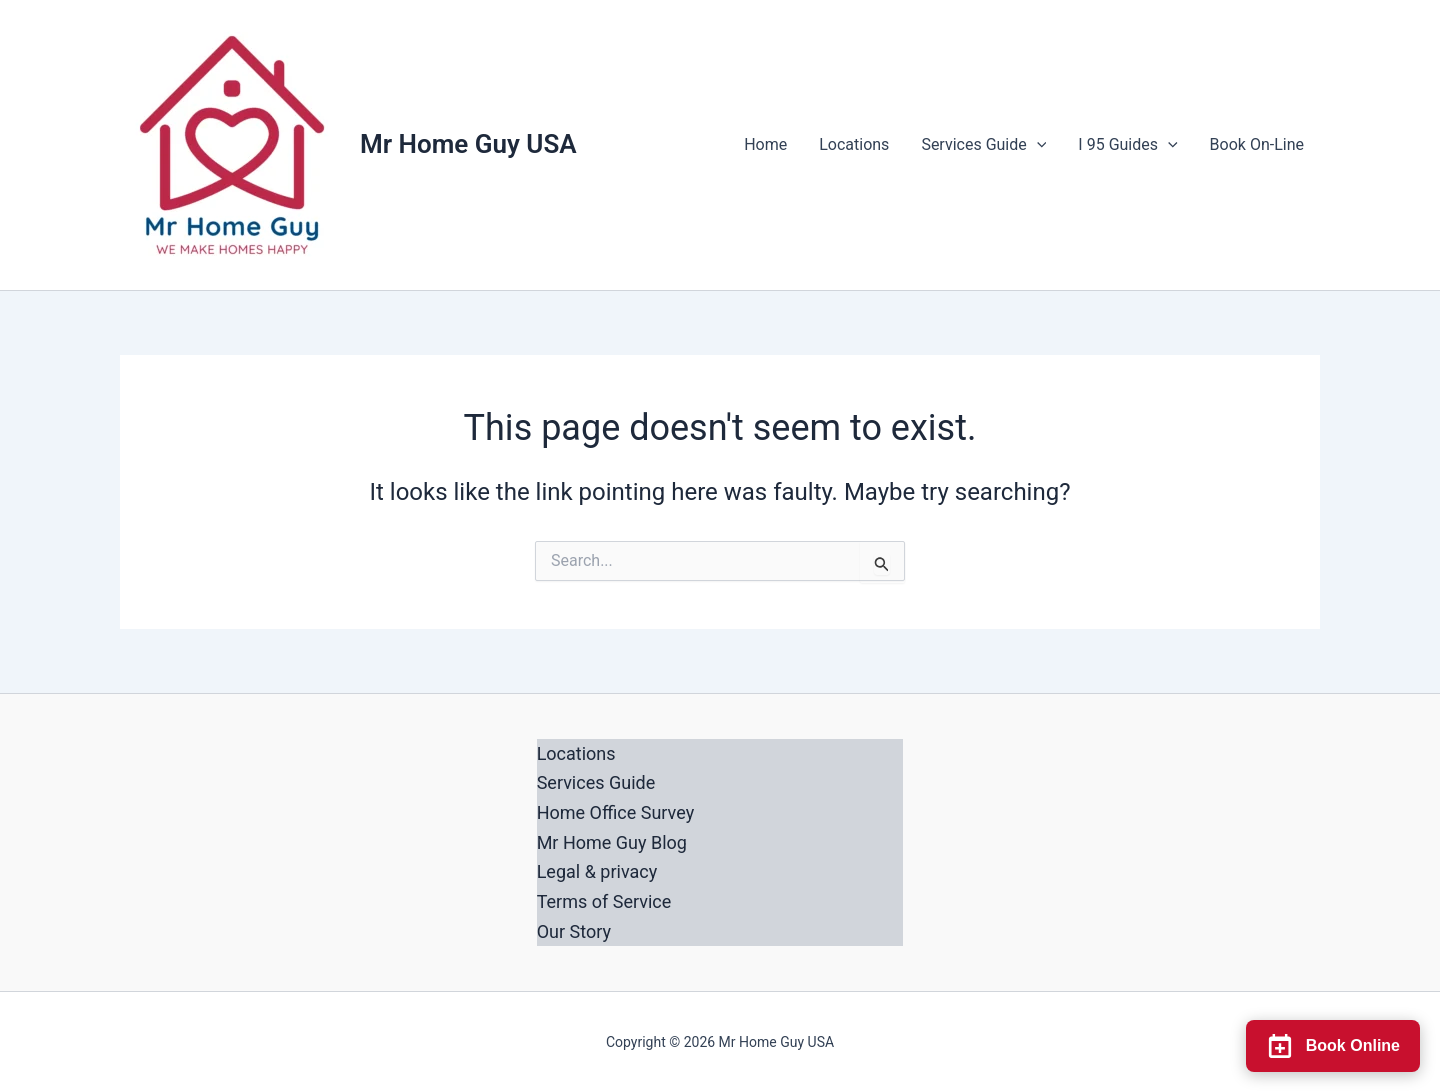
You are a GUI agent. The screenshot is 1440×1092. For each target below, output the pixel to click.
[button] (1037, 145)
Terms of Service (604, 901)
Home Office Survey (616, 812)
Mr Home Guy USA (468, 144)
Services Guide (983, 145)
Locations (854, 144)
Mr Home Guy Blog (612, 842)
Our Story (574, 931)
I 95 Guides (1127, 145)
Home (765, 144)
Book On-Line (1257, 144)
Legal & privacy (597, 871)
